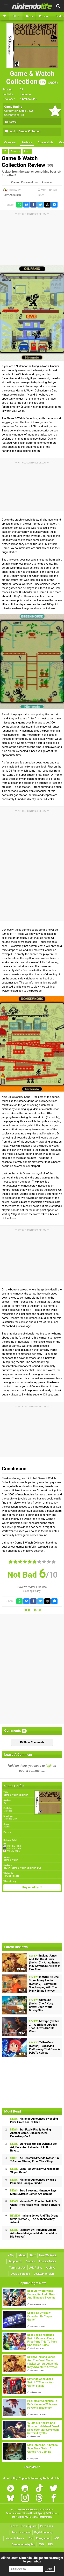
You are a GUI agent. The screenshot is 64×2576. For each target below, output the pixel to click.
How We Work (47, 2255)
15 (22, 2011)
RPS (50, 2544)
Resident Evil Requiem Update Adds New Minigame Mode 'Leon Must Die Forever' (34, 2233)
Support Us (15, 2261)
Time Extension (21, 2532)
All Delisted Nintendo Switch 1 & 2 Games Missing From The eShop (34, 2159)
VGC (56, 2538)
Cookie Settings (20, 2273)
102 (21, 1969)
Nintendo (7, 1810)
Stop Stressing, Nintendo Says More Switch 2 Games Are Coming (33, 2192)
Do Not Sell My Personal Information (32, 2517)
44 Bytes (39, 2513)
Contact (30, 2261)
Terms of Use (17, 2267)
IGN (30, 2538)
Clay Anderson (12, 194)
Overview (10, 142)
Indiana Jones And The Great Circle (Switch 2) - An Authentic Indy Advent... (34, 2219)
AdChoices (51, 2513)
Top (11, 2255)
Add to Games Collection (22, 131)
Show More (32, 2467)
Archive (50, 2267)
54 (22, 2033)
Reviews (27, 142)
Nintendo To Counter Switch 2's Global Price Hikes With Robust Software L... (35, 2205)
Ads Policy (35, 2267)
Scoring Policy (32, 1591)
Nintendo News (14, 2538)
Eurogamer (43, 2538)
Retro (27, 151)
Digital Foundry (43, 2532)
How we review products (32, 1587)
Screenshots (45, 142)
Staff (32, 2255)
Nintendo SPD (10, 1818)
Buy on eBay (32, 1887)
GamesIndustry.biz (23, 2544)
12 (22, 1990)
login (49, 1766)
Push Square (29, 2526)
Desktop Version (44, 2273)
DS (21, 89)
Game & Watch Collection (30, 78)
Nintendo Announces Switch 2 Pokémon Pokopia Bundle (33, 2181)
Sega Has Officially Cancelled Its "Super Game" (34, 2170)
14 (22, 2054)
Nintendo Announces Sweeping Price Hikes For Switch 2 (34, 2120)
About (22, 2255)
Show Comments (32, 1742)
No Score (10, 121)
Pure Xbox (46, 2526)
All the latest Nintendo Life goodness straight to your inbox (32, 2559)
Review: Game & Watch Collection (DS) (22, 1868)
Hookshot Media (28, 2509)
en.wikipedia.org (11, 1876)
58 (39, 1610)
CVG (41, 2544)
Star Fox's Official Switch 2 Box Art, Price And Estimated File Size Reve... (33, 2147)
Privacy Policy (47, 2261)
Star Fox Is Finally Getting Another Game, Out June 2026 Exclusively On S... (30, 2133)
